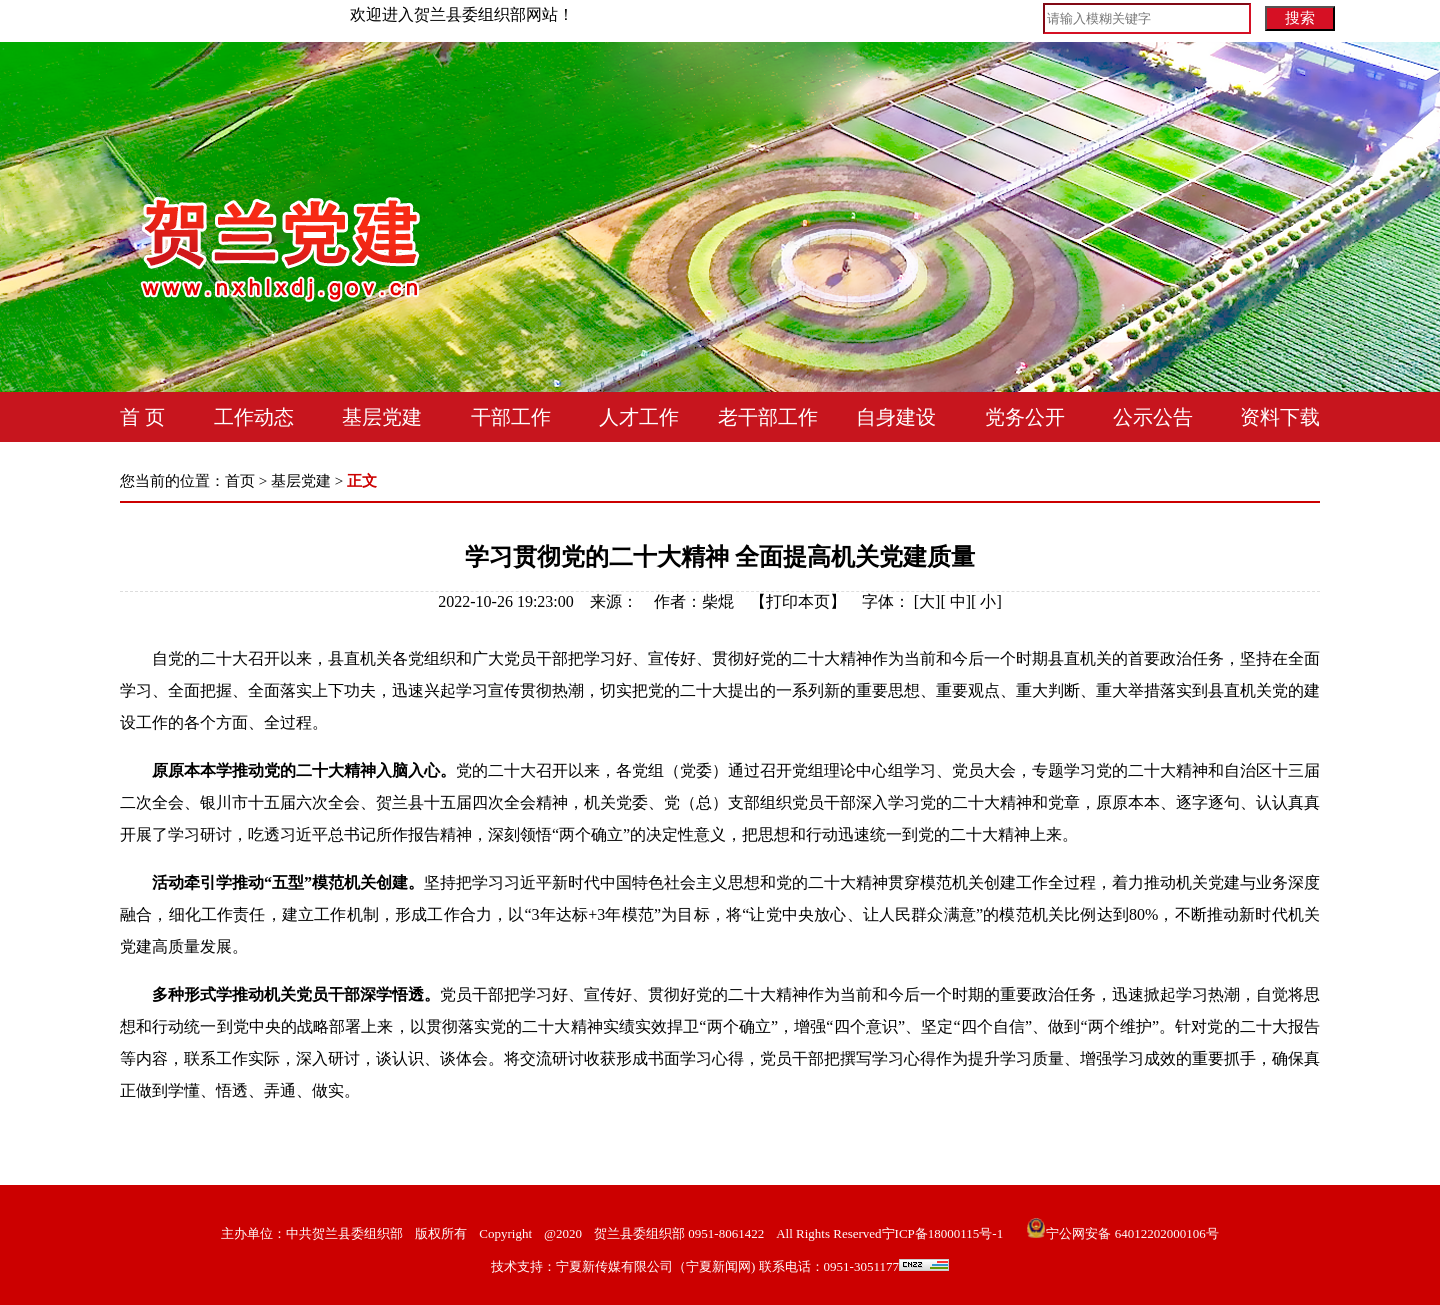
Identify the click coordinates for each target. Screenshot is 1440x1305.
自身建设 (896, 417)
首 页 (142, 417)
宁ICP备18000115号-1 (943, 1233)
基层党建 (382, 417)
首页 (240, 481)
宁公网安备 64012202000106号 (1122, 1233)
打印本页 (798, 601)
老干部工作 (768, 417)
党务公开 (1025, 417)
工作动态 (254, 417)
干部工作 (511, 417)
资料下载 (1280, 417)
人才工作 (639, 417)
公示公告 (1153, 417)
